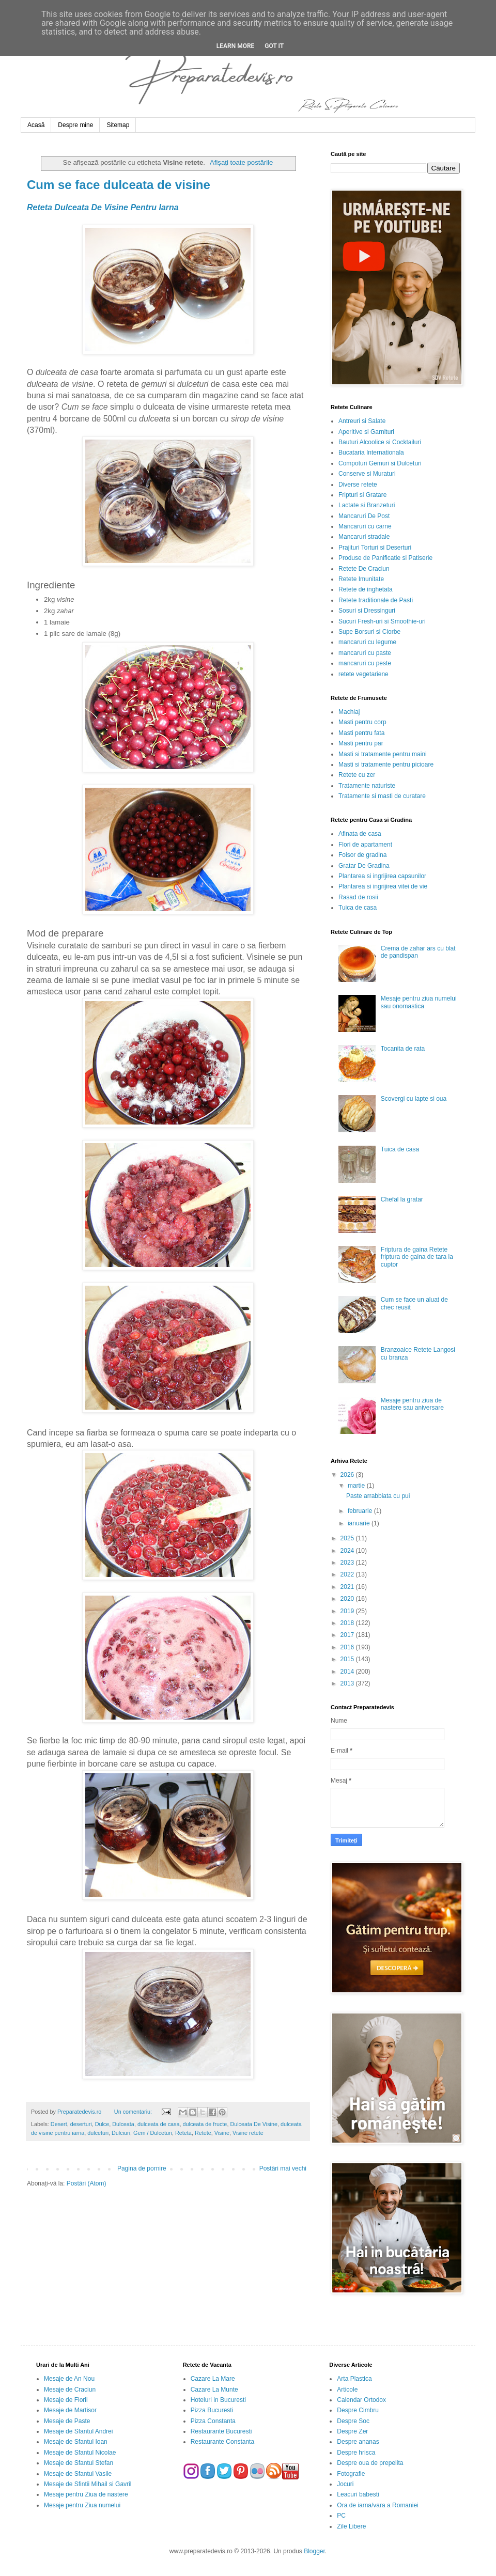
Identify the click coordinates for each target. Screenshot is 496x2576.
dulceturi (98, 2133)
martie (357, 1485)
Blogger (314, 2551)
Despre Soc (353, 2421)
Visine (221, 2133)
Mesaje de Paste (67, 2421)
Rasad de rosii (358, 897)
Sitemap (117, 125)
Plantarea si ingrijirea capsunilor (382, 876)
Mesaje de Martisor (70, 2410)
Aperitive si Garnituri (366, 431)
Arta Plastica (354, 2378)
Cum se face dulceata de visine (118, 185)
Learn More (235, 46)
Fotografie (351, 2473)
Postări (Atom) (86, 2183)
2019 (348, 1611)
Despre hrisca (356, 2452)
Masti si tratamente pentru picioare (385, 764)
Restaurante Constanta (222, 2441)
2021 (348, 1586)
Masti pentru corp (362, 722)
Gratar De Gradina (364, 865)
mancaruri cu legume (367, 642)
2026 (348, 1474)
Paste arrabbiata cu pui (378, 1496)
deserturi (81, 2124)
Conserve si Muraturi (367, 473)
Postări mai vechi (282, 2168)
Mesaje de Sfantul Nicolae (80, 2452)
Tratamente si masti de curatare (382, 796)
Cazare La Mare (213, 2378)
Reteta (183, 2133)
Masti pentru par (360, 743)
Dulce (102, 2124)
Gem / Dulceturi (152, 2133)
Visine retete (248, 2133)
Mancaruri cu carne (365, 526)
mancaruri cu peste (364, 663)
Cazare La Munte (214, 2389)
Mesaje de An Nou (69, 2378)
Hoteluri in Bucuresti (218, 2399)
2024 (348, 1550)
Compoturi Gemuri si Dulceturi (380, 463)
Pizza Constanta (213, 2421)
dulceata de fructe (205, 2124)
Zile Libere (351, 2526)
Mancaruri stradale (364, 536)
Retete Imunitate (361, 579)
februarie (361, 1511)
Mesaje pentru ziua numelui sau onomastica (419, 1002)
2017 (348, 1634)
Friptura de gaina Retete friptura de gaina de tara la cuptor (417, 1257)
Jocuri (345, 2484)
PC (341, 2515)
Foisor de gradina (362, 854)
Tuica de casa (357, 907)
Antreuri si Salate (361, 421)
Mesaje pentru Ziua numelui (82, 2505)
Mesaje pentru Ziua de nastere (86, 2494)
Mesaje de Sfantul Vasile (78, 2473)
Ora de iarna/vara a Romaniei (377, 2505)
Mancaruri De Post (364, 516)
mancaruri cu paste (364, 653)
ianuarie (359, 1523)
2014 (348, 1671)
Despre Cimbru (358, 2410)
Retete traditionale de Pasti (375, 600)
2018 (348, 1623)
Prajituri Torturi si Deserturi (374, 547)
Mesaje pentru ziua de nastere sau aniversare (412, 1404)
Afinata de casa (359, 833)
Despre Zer (352, 2431)
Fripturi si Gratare (362, 494)
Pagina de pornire (141, 2168)
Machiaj (349, 711)
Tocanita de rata (403, 1048)
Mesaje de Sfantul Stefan (78, 2462)
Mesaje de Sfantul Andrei (78, 2431)
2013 (348, 1683)
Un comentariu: (133, 2112)
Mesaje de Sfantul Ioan (75, 2441)
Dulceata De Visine (253, 2124)
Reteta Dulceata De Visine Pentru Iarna (103, 207)
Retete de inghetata (365, 589)
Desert (59, 2124)
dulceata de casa (158, 2124)
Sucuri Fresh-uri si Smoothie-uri (382, 621)
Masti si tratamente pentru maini (382, 754)
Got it (274, 46)
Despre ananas (358, 2441)
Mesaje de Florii (66, 2399)
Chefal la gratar (402, 1199)
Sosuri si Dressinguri (366, 610)
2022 (348, 1574)
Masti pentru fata (361, 733)
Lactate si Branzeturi (366, 505)
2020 (348, 1598)
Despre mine (75, 125)
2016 (348, 1647)
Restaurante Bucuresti (221, 2431)
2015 (348, 1659)
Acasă (35, 125)
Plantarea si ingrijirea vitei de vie (382, 886)
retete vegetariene (363, 674)
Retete (203, 2133)
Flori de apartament (365, 844)
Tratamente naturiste (366, 785)
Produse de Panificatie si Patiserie (385, 557)
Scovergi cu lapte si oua (413, 1098)
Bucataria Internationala (371, 452)
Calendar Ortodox (361, 2399)
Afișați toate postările (241, 162)
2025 (348, 1538)
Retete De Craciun (364, 568)
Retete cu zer (356, 774)
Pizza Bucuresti (212, 2410)
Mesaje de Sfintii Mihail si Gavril (87, 2484)
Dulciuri (121, 2133)
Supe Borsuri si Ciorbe (369, 631)
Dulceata (123, 2124)
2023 (348, 1562)
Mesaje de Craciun (70, 2389)
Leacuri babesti (358, 2494)
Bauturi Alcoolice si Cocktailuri (379, 442)
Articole (347, 2389)
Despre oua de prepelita (370, 2462)
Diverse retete (357, 484)
